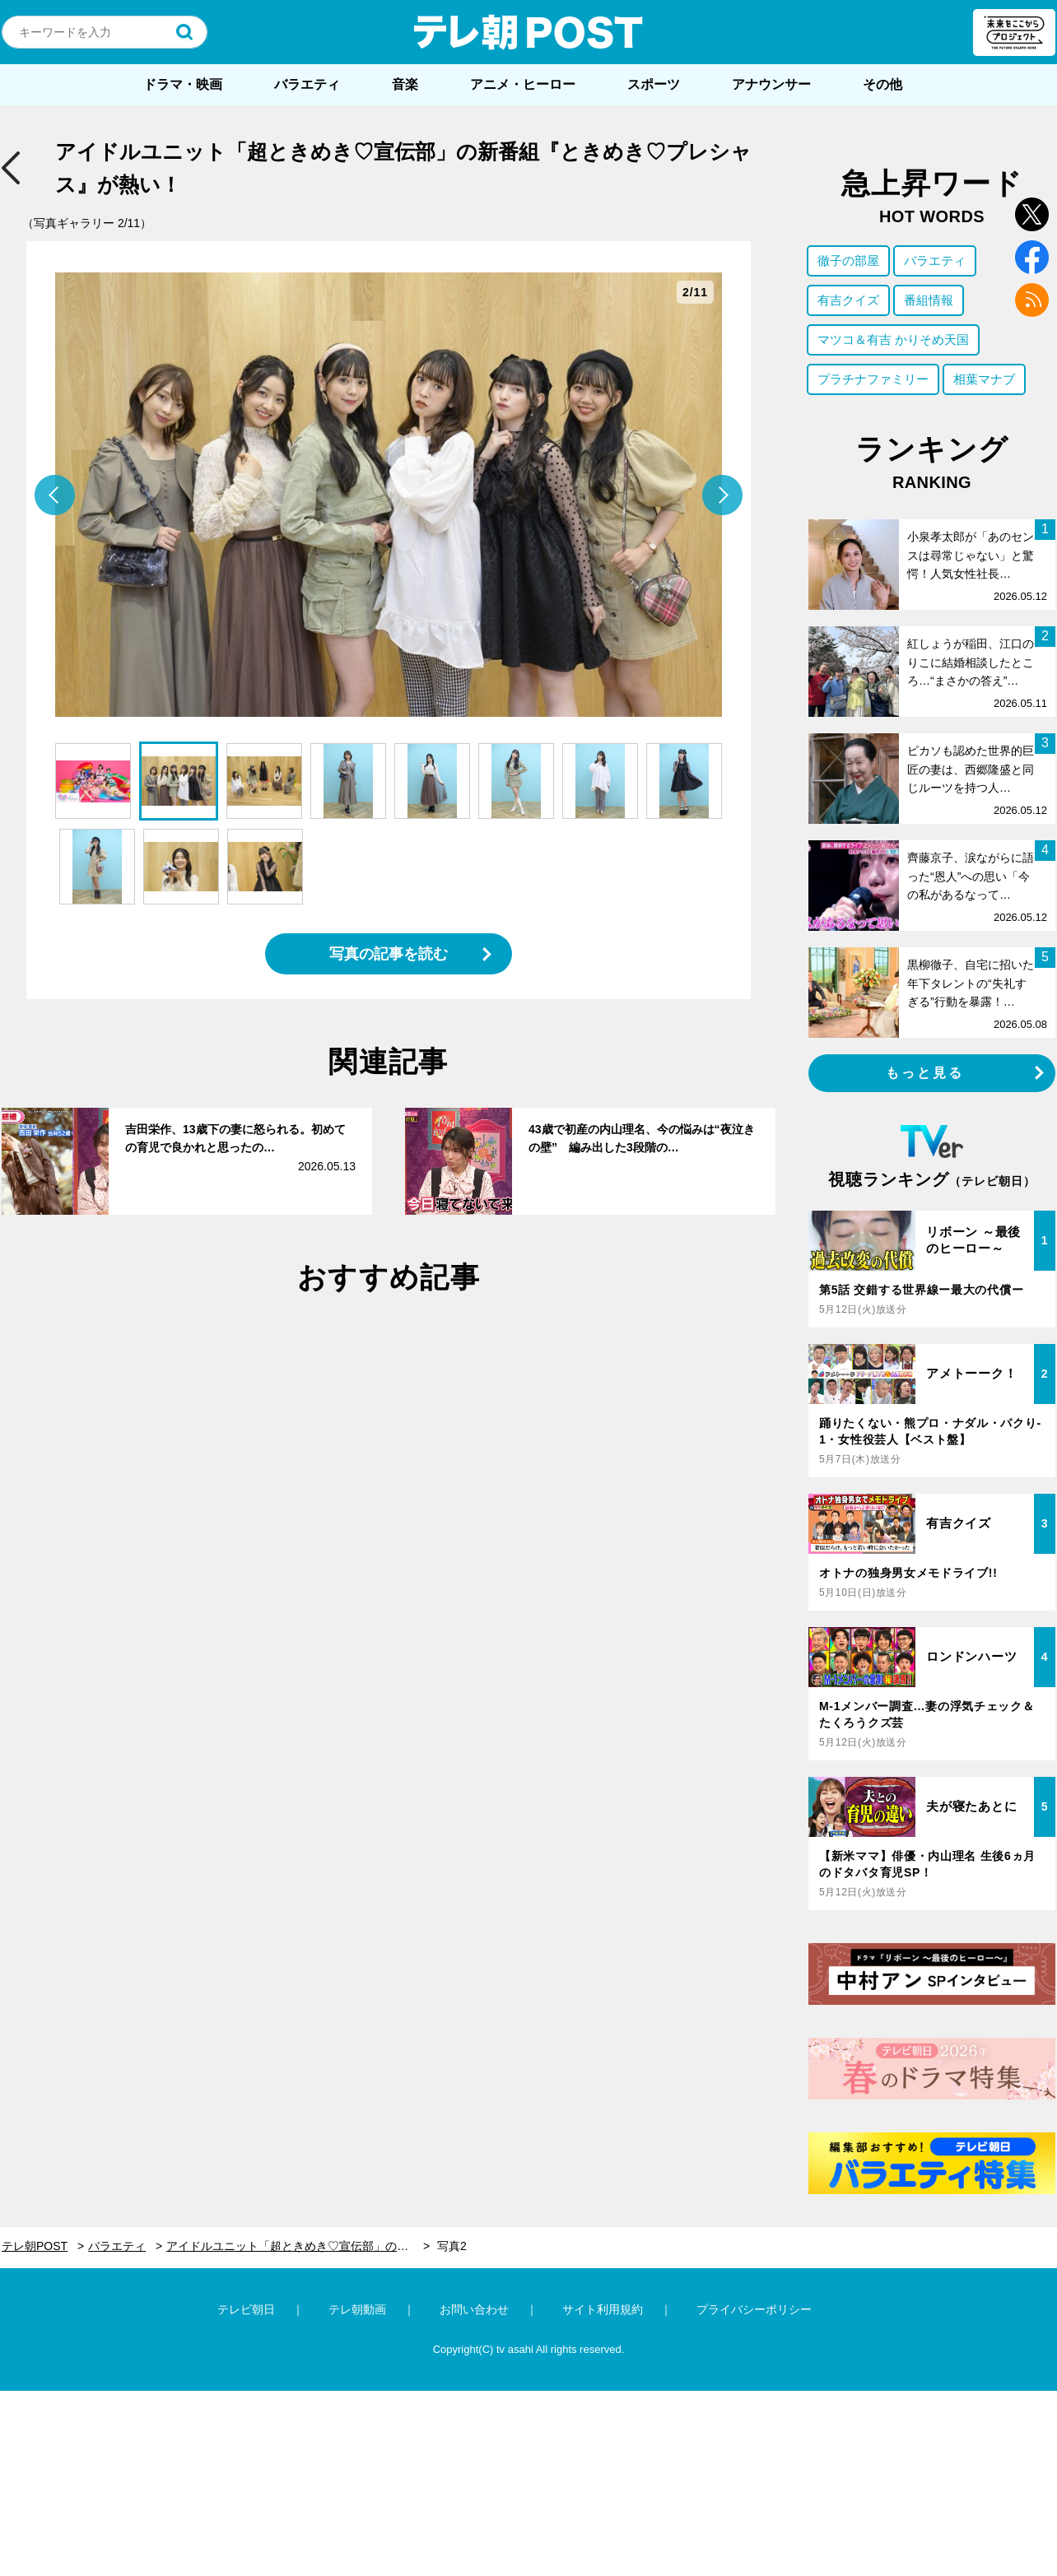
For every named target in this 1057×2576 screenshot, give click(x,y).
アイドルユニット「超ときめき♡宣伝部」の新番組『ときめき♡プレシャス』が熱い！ (298, 2246)
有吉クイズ (848, 300)
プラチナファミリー (873, 379)
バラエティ (307, 84)
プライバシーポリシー (754, 2309)
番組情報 (928, 300)
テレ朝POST (528, 32)
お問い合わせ (474, 2309)
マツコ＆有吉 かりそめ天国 (893, 339)
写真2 (452, 2246)
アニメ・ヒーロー (522, 84)
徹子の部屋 (848, 260)
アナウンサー (771, 84)
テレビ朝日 (246, 2309)
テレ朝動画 (357, 2309)
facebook (1032, 257)
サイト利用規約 (602, 2309)
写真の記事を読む (388, 954)
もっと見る (925, 1073)
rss (1032, 300)
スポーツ (653, 84)
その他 (882, 84)
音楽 (405, 84)
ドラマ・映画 (182, 84)
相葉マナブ (984, 379)
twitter (1032, 214)
